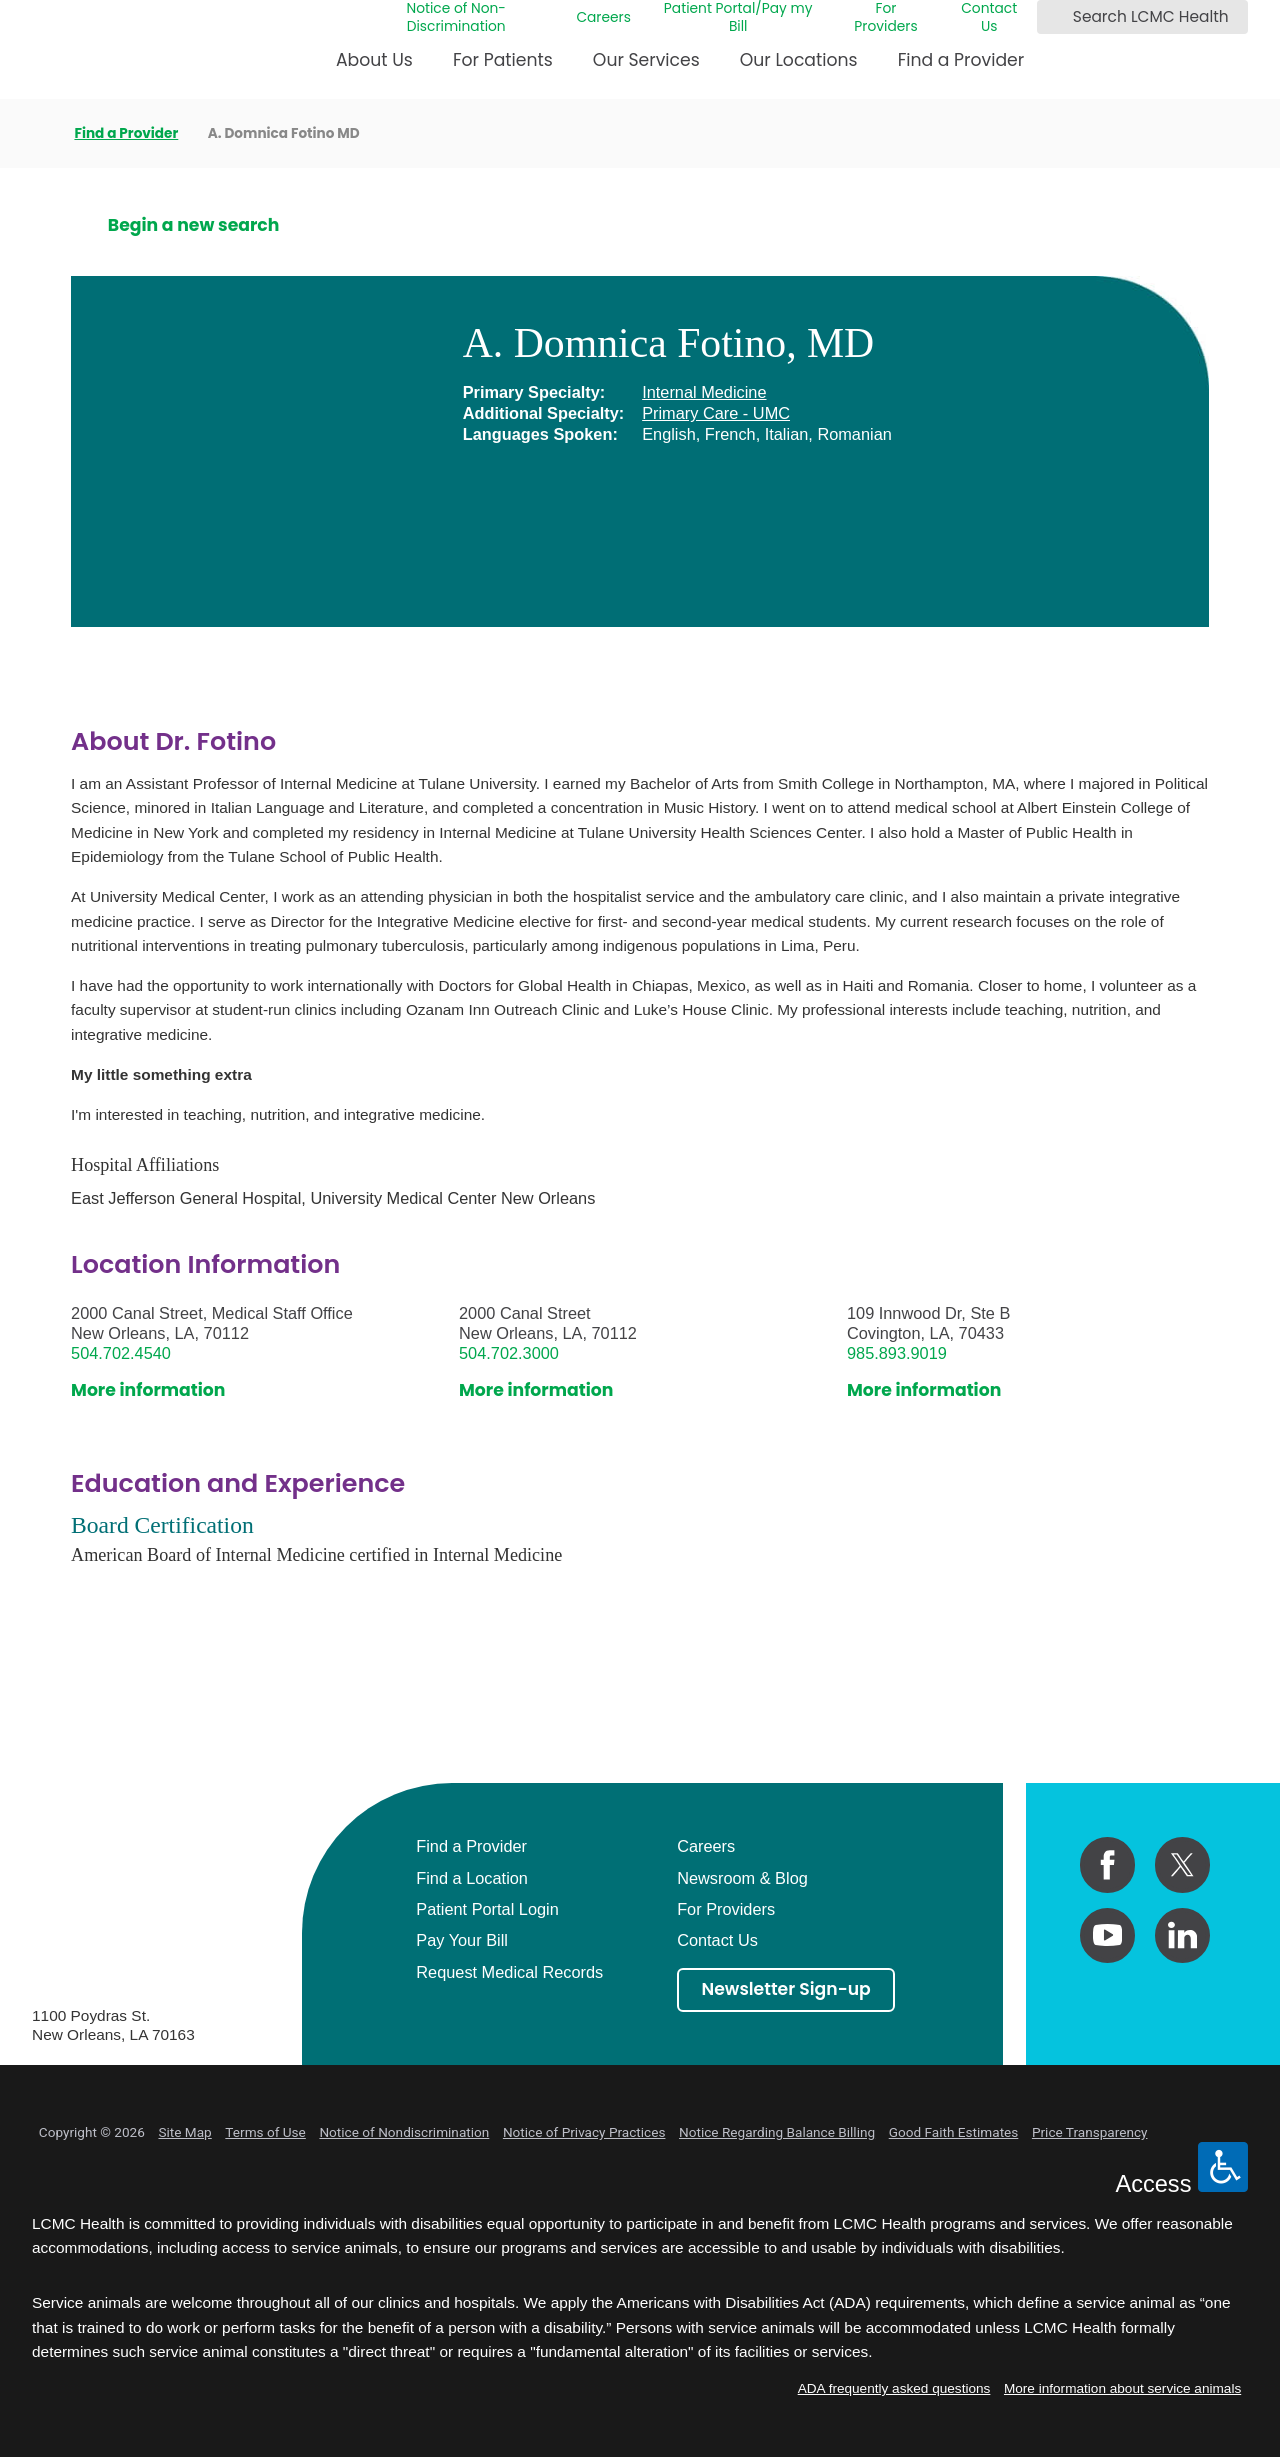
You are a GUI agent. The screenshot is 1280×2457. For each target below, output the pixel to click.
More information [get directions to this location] (148, 1391)
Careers (603, 18)
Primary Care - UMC (716, 413)
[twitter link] (1182, 1864)
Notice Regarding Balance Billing (777, 2132)
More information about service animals (1122, 2388)
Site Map (184, 2132)
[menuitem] (374, 67)
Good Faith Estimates (954, 2132)
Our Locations (799, 60)
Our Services (646, 60)
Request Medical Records (509, 1972)
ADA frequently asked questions (894, 2388)
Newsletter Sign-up (786, 1989)
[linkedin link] (1182, 1935)
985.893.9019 (897, 1353)
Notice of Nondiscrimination (404, 2132)
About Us (374, 60)
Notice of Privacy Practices (584, 2132)
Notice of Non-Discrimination (455, 18)
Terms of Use (265, 2132)
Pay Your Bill (462, 1940)
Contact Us (989, 18)
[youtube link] (1107, 1935)
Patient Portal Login (487, 1909)
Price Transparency (1090, 2132)
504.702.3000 (509, 1353)
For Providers (885, 18)
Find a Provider (961, 60)
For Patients (503, 60)
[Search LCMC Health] (1056, 17)
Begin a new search (194, 226)
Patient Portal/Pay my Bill (738, 18)
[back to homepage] (38, 133)
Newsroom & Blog (742, 1878)
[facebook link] (1107, 1864)
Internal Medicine (704, 392)
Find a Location (472, 1878)
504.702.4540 (121, 1353)
